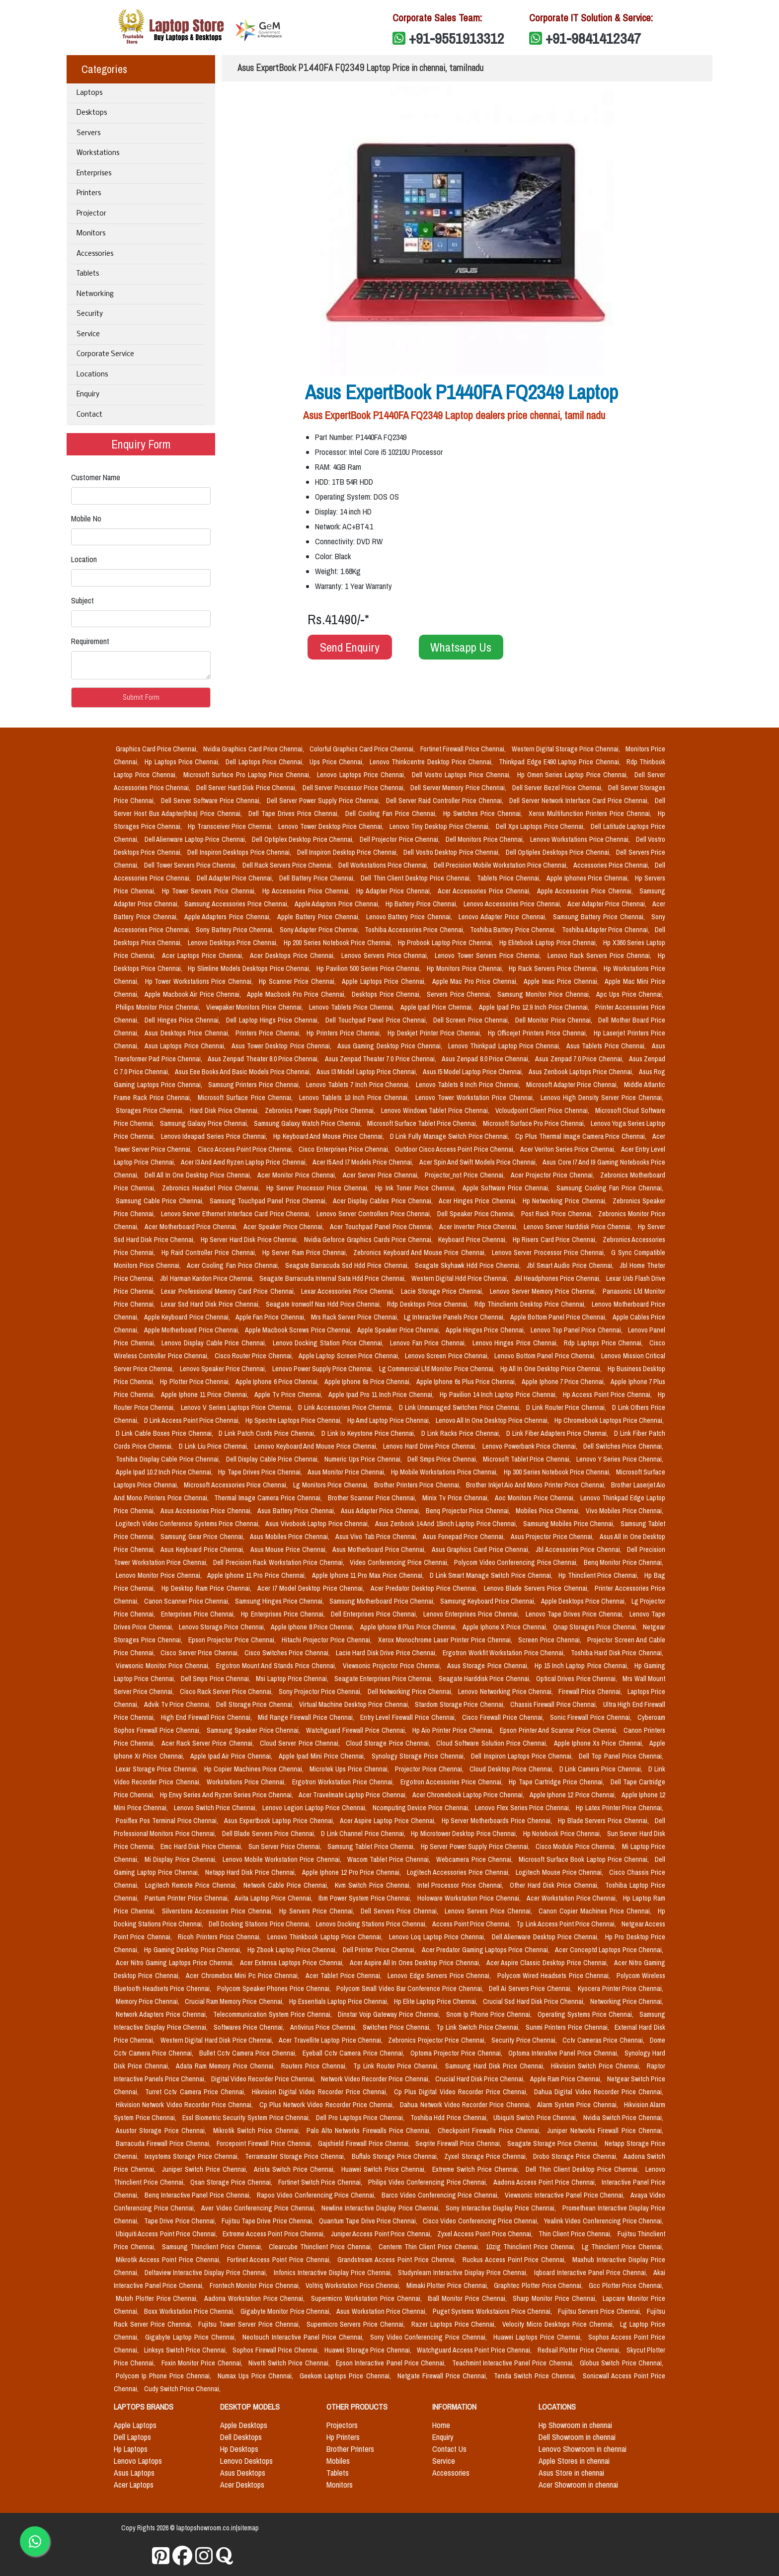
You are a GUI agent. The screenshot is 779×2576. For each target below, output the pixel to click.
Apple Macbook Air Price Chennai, (194, 994)
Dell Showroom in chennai (577, 2436)
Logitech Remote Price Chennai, (192, 1885)
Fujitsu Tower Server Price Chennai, (250, 2324)
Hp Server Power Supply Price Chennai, (476, 1846)
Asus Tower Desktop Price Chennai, (282, 1045)
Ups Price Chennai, (338, 761)
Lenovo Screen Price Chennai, (448, 1355)
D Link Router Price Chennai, (567, 1407)
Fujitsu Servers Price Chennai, (600, 2311)
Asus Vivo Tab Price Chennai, (377, 1536)
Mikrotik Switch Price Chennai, (258, 2130)
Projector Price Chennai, (430, 1769)
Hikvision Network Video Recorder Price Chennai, (185, 2104)
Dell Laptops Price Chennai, (266, 761)
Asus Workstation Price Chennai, (382, 2311)
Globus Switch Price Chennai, (621, 2362)
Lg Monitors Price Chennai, (331, 1484)
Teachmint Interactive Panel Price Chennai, (514, 2362)
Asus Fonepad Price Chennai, (464, 1536)
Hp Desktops (239, 2448)
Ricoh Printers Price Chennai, (220, 1936)
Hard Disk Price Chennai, (225, 1110)
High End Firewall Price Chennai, (207, 1717)
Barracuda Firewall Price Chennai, (164, 2143)
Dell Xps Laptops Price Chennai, (541, 826)
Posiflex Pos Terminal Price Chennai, (168, 1820)
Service (88, 334)
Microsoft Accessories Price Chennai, (236, 1484)
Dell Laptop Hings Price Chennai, (273, 1020)
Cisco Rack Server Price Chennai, (227, 1691)
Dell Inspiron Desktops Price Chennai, (240, 852)
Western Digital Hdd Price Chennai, (460, 1278)
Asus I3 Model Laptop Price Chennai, (367, 1071)
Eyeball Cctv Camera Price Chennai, (354, 2053)
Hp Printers (343, 2436)
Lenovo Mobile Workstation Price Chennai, (283, 1859)
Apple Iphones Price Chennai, (588, 878)
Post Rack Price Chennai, (557, 1213)
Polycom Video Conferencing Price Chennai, (517, 1562)
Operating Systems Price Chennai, (586, 2014)
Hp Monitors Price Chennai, (466, 968)
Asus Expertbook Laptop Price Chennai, (280, 1820)
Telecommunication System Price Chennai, (273, 2014)
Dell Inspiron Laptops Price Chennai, (523, 1756)
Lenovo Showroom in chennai (582, 2448)
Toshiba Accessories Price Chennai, (415, 929)
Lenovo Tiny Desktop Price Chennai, (441, 826)
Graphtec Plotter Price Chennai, (539, 2285)
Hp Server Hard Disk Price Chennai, (250, 1239)
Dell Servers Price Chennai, (401, 1911)
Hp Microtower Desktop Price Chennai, (465, 1833)
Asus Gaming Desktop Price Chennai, (390, 1045)
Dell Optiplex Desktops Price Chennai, (559, 852)
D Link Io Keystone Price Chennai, (369, 1433)
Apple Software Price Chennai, (507, 1187)
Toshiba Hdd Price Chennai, (450, 2117)
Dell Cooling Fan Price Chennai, (392, 813)
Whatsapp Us (460, 647)
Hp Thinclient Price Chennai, (599, 1575)
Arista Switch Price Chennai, (295, 2169)
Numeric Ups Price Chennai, (363, 1459)
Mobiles (338, 2460)
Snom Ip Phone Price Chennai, (490, 2014)
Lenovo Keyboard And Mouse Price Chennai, (316, 1446)
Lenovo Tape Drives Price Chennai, (575, 1614)
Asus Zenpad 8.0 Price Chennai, (486, 1058)
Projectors (342, 2425)
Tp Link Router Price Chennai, (397, 2065)
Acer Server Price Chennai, (382, 1175)
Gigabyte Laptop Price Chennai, (191, 2337)
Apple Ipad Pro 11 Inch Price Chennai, (382, 1394)
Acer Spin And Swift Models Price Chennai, (479, 1162)
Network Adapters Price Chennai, (162, 2014)
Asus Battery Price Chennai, (297, 1510)
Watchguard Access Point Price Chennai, (475, 2350)
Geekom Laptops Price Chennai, (346, 2375)
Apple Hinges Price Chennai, (486, 1329)
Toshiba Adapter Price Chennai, (606, 929)
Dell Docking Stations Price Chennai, (260, 1923)
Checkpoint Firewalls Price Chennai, (491, 2130)
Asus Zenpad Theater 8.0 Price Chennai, (264, 1058)
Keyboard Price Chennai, (473, 1239)
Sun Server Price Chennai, (285, 1846)
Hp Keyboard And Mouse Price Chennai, (329, 1136)
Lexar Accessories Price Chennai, (349, 1291)
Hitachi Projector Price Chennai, (328, 1639)
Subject (82, 600)
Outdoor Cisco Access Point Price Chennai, (455, 1149)
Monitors (91, 233)
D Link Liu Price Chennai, (214, 1446)
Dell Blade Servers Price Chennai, (269, 1833)
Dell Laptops (132, 2436)
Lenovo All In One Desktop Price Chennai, (493, 1420)
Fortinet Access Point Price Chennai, (280, 2259)
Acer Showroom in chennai (578, 2484)
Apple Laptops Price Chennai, (385, 981)
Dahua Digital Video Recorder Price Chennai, (598, 2091)
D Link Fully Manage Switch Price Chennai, (451, 1136)
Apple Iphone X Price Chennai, (505, 1626)
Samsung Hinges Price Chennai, (280, 1601)
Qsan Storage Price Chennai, (232, 2182)
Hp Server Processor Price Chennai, (319, 1187)
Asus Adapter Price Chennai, (381, 1510)
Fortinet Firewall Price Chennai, (463, 748)
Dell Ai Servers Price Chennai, (531, 1988)
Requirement (90, 641)
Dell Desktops (241, 2436)
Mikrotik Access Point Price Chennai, (169, 2259)
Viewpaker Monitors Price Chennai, (256, 1007)
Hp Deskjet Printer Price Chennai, (436, 1033)
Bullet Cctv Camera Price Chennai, (249, 2053)
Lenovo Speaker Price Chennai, (224, 1368)
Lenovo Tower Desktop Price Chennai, (331, 826)
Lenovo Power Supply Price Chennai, (323, 1368)
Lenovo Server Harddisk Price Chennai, (579, 1226)
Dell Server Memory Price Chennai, (459, 787)
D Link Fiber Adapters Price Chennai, (558, 1433)
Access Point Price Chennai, (472, 1923)
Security (90, 314)
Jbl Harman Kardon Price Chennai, (207, 1278)
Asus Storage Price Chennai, (489, 1665)
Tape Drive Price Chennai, (181, 2220)
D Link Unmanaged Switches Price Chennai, (460, 1407)
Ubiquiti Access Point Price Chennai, (167, 2233)
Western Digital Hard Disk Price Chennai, (217, 2040)
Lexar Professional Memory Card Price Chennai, (229, 1291)
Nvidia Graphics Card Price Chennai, (254, 748)
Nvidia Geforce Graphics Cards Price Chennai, (369, 1239)
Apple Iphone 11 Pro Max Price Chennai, (369, 1575)
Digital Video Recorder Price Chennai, (264, 2078)
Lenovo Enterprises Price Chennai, (472, 1614)
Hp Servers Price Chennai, (318, 1911)
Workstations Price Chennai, (247, 1781)
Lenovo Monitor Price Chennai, (159, 1575)
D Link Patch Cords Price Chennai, (268, 1433)
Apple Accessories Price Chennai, (586, 890)
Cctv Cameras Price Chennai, (604, 2040)
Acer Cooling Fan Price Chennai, (234, 1265)
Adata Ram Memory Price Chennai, (226, 2065)
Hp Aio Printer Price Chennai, (454, 1730)
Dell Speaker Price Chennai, (477, 1213)
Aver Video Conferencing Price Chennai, (259, 2208)
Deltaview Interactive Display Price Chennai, (207, 2272)
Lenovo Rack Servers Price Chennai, (600, 955)
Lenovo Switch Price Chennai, (216, 1807)
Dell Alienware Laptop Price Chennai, (196, 839)
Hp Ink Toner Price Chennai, (417, 1187)
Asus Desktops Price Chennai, (188, 1033)
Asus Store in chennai (571, 2472)
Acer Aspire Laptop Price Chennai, (388, 1820)
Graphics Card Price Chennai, (157, 748)
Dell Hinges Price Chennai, (183, 1020)
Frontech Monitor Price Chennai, (256, 2285)
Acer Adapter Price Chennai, (607, 903)
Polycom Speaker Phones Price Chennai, (275, 1988)
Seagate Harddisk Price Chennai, (485, 1678)
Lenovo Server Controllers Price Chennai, (374, 1213)
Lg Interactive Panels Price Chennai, (455, 1317)
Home (441, 2425)
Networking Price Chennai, (626, 2001)
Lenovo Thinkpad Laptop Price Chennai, (505, 1045)
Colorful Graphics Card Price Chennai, (363, 748)
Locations (92, 374)
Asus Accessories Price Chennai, (206, 1510)
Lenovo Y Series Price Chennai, (619, 1459)
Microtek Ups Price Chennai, (350, 1769)
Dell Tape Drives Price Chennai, (294, 813)
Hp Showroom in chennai (575, 2425)
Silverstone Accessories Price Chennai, (218, 1911)
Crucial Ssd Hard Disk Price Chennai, (534, 2001)
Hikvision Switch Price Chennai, (597, 2065)
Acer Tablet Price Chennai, (345, 1975)
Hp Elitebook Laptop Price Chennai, (549, 942)
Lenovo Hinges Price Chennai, (516, 1342)
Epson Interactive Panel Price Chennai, (392, 2362)
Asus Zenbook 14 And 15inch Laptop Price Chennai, (447, 1523)
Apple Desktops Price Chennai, (584, 1601)
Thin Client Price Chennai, (576, 2233)
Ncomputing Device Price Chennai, (422, 1807)
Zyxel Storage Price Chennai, (486, 2156)
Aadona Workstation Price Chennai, (255, 2298)
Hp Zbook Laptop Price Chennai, (293, 1949)
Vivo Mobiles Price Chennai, (625, 1510)
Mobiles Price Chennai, (549, 1510)
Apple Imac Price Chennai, (562, 981)
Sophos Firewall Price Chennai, (276, 2350)
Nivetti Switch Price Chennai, (290, 2362)
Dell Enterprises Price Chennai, (375, 1614)
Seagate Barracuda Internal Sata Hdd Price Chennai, (333, 1278)
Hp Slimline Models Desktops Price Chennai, (250, 968)
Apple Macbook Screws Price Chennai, (299, 1329)
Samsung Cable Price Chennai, (161, 1200)
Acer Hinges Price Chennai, (479, 1200)
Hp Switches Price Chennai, (484, 813)
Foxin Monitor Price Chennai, (202, 2362)
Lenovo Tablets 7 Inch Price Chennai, (359, 1084)
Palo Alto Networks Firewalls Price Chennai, (370, 2130)
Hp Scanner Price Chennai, (298, 981)
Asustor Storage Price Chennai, (162, 2130)
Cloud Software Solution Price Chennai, (492, 1743)
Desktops (92, 113)
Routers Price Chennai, (315, 2065)
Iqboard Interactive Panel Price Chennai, (591, 2272)
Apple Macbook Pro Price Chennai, (297, 994)
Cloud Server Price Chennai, (301, 1743)
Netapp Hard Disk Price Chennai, (251, 1872)
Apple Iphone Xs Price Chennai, (599, 1743)
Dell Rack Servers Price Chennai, (288, 865)
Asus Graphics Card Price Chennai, (482, 1549)
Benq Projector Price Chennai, (469, 1510)
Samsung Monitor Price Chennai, (544, 994)
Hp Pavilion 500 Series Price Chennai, (369, 968)
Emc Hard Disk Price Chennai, (202, 1846)
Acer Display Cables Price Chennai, (384, 1200)
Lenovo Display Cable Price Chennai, (214, 1342)
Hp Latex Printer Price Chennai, (619, 1807)
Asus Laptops (134, 2472)
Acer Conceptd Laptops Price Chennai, (609, 1949)
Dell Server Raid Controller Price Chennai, (445, 800)
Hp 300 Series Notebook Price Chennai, (558, 1472)
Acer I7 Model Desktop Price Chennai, (312, 1588)
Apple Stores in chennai (574, 2460)
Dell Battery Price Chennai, (318, 878)
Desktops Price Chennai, (387, 994)
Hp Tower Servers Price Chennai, (210, 890)
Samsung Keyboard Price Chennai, (488, 1601)
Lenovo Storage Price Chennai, (223, 1626)
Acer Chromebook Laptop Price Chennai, (469, 1794)
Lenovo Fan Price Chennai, (429, 1342)
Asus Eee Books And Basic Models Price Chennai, (243, 1071)
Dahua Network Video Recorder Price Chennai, (466, 2104)
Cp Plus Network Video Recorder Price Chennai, (327, 2104)
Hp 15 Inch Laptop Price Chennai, (582, 1665)
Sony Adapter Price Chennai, (320, 929)
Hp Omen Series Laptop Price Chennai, (574, 774)
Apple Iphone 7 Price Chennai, (564, 1381)
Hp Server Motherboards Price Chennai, (498, 1820)
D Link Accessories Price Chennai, (346, 1407)
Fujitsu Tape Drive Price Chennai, (268, 2220)
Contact (89, 415)
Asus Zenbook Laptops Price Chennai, (582, 1071)
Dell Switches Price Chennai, (623, 1446)
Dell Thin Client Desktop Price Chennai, (417, 878)
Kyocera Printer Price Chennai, (620, 1988)
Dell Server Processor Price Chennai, (355, 787)
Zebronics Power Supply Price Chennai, (321, 1110)
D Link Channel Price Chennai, (364, 1833)
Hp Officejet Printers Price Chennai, (539, 1033)
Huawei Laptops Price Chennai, (538, 2337)
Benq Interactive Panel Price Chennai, (199, 2195)
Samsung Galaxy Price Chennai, (205, 1123)
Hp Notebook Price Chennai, (563, 1833)
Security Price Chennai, (524, 2040)
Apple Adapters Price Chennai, (228, 916)
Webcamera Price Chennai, (475, 1859)
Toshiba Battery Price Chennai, (514, 929)
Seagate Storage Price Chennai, (554, 2143)
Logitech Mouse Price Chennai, (561, 1872)
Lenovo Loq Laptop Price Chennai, (438, 1936)
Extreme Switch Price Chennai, (477, 2169)
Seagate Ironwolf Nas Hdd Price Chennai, (325, 1304)
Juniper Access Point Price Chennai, (382, 2233)
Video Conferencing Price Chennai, (400, 1562)
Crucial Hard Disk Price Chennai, (480, 2078)
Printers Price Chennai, (269, 1033)
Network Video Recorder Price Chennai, (376, 2078)
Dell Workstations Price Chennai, (384, 865)
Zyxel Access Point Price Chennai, (485, 2233)
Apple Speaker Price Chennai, (399, 1329)
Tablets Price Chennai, (510, 878)
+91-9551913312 (456, 38)
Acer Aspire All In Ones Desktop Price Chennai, (416, 1962)
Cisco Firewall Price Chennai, (504, 1717)
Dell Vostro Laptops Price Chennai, (462, 774)
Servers (88, 133)
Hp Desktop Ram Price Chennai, (207, 1588)
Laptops (89, 93)
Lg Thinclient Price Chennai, (622, 2246)
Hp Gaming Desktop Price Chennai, (193, 1949)
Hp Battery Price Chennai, (423, 903)
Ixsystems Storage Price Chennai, (193, 2156)
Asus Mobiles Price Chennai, (290, 1536)
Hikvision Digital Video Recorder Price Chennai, (321, 2091)
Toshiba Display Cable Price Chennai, (169, 1459)
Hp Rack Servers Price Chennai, (554, 968)
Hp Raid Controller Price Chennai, (209, 1252)
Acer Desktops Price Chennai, (293, 955)
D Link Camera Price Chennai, (602, 1769)
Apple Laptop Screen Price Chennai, (350, 1355)
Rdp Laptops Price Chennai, (604, 1342)
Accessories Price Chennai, (612, 865)
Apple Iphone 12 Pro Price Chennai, (352, 1872)
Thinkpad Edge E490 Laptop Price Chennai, (561, 761)
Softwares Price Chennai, (250, 2027)
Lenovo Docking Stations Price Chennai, (372, 1923)
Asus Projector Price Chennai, (553, 1536)
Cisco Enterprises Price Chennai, (345, 1149)
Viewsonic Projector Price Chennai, (393, 1665)
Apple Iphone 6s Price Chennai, (368, 1381)
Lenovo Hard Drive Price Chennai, (430, 1446)
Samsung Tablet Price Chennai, (372, 1846)
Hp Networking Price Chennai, (566, 1200)
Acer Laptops (134, 2484)
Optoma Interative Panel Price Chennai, (564, 2053)
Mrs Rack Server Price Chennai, (355, 1317)
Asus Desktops (242, 2472)
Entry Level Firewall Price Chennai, (409, 1717)
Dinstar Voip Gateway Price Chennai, (390, 2014)
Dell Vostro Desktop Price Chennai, (452, 852)
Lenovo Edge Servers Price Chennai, (440, 1975)
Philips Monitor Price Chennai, (159, 1007)
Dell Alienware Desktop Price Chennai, (546, 1936)
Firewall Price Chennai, (590, 1691)
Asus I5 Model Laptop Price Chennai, (474, 1071)
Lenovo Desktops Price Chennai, (234, 942)
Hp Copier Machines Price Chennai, (255, 1769)
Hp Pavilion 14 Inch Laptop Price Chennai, (499, 1394)
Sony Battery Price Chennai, (236, 929)
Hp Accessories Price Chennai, (307, 890)
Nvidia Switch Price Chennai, (623, 2117)
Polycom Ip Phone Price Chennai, (165, 2375)
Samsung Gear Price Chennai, (203, 1536)
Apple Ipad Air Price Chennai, (232, 1756)
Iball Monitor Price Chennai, (468, 2298)
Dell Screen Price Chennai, (472, 1020)
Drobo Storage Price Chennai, (576, 2156)
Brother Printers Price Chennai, (418, 1484)
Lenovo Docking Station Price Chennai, (329, 1342)
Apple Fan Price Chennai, (271, 1317)
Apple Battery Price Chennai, (319, 916)
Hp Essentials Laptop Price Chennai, (339, 2001)
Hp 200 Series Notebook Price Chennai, (339, 942)
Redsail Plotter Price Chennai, (580, 2350)
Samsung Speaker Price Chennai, (255, 1730)
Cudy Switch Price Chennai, (182, 2388)
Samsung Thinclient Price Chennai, (213, 2246)
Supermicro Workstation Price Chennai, (367, 2298)
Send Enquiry (350, 647)
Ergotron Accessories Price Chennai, (452, 1781)
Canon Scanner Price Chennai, (187, 1601)
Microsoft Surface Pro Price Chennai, (535, 1123)
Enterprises (94, 173)
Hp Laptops (131, 2448)
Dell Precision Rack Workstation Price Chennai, (279, 1562)
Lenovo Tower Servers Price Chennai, (489, 955)
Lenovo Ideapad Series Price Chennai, (215, 1136)
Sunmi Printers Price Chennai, (568, 2027)
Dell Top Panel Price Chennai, (621, 1756)
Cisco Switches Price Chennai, (287, 1652)
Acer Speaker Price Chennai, (284, 1226)
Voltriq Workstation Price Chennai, (354, 2285)
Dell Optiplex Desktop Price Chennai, (304, 839)
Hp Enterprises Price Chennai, (283, 1614)
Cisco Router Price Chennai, (255, 1355)
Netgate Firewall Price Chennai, (443, 2375)
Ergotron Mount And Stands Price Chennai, (277, 1665)
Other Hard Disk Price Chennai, (555, 1885)
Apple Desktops (243, 2425)
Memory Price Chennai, (148, 2001)
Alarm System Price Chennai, (578, 2104)
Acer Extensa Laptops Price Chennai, (293, 1962)
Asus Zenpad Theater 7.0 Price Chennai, (381, 1058)
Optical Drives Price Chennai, (577, 1678)
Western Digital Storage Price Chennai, (567, 748)
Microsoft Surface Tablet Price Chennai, (423, 1123)
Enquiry (88, 394)
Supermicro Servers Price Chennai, (357, 2324)
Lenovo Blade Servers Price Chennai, (537, 1588)
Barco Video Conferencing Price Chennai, (441, 2195)
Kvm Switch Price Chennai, (374, 1885)
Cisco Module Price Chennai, (577, 1846)
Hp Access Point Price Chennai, (608, 1394)
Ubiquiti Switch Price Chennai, (536, 2117)
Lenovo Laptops (138, 2460)
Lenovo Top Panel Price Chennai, (577, 1329)
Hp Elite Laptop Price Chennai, (436, 2001)
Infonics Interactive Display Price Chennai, (334, 2272)
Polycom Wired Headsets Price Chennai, (555, 1975)
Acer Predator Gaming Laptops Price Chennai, (486, 1949)
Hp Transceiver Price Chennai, (231, 826)
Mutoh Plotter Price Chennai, (158, 2298)
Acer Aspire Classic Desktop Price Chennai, (548, 1962)
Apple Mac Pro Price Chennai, (476, 981)
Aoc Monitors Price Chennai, (536, 1497)
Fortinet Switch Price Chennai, (321, 2182)
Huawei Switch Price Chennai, (385, 2169)
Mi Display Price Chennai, (182, 1859)
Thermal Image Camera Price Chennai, (268, 1497)
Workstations (98, 153)
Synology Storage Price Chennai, (419, 1756)
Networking (95, 294)
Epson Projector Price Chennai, (233, 1639)
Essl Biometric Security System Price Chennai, (247, 2117)
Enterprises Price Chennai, (199, 1614)
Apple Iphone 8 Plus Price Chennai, (409, 1626)
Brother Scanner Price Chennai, (373, 1497)
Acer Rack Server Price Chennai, (208, 1743)
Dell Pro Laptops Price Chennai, (361, 2117)
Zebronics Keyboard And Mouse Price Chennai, (420, 1252)
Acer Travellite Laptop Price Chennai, (331, 2040)
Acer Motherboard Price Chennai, (192, 1226)
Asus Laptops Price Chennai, (186, 1045)
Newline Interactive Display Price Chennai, (381, 2208)
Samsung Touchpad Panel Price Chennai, (269, 1200)
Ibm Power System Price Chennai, (365, 1898)
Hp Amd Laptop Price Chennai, (389, 1420)
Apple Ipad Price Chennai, (437, 1007)
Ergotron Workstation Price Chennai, (344, 1781)
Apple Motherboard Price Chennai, (192, 1329)
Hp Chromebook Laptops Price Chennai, (609, 1420)
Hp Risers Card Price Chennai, (556, 1239)
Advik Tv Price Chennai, (178, 1704)
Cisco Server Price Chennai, (200, 1652)
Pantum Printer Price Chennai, (188, 1898)
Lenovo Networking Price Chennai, (506, 1691)
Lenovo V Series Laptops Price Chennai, (237, 1407)
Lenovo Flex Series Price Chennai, (523, 1807)
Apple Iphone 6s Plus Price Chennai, (467, 1381)
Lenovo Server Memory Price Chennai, (544, 1291)
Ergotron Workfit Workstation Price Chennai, (505, 1652)
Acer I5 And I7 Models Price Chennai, (363, 1162)
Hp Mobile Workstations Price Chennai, (445, 1472)
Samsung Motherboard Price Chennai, (382, 1601)
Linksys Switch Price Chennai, (186, 2350)
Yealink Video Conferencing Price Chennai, (603, 2220)
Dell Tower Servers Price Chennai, (191, 865)
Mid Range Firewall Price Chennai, (307, 1717)
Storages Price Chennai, (151, 1110)
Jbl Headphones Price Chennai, (558, 1278)
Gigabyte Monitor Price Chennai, (286, 2311)
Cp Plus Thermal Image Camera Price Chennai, (581, 1136)
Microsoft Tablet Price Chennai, (527, 1459)
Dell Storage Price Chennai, (255, 1704)
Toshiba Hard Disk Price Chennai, (617, 1652)
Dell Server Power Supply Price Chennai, (324, 800)
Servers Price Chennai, (460, 994)
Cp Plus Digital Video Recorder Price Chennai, (462, 2091)
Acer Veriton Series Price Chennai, (568, 1149)
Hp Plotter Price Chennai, (196, 1381)
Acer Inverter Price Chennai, (479, 1226)
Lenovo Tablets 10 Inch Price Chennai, (355, 1097)
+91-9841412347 (593, 38)
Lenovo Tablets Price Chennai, (352, 1007)
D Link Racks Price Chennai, (461, 1433)
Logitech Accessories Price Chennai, (459, 1872)
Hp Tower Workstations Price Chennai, (200, 981)
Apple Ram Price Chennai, (566, 2078)
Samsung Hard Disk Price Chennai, (496, 2065)
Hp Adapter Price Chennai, (395, 890)
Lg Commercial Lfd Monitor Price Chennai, (437, 1368)
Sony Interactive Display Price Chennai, (502, 2208)
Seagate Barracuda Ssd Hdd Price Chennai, (348, 1265)
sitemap (248, 2527)
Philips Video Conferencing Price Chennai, (428, 2182)
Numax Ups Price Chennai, (257, 2375)
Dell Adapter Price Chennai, (236, 878)
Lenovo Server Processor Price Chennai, (549, 1252)
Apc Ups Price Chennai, (629, 994)
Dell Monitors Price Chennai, (486, 839)
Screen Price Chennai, (550, 1639)
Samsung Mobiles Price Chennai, (570, 1523)
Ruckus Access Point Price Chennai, (516, 2259)
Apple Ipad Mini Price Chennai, (323, 1756)
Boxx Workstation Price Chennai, (190, 2311)
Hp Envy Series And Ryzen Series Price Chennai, (227, 1794)
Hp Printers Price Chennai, (345, 1033)
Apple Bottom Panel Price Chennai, (559, 1317)
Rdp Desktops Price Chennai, (428, 1304)
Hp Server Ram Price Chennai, (305, 1252)
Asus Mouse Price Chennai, (289, 1549)
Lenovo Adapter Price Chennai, (503, 916)
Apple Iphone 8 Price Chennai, (313, 1626)
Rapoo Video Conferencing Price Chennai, (317, 2195)
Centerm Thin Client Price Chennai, (430, 2246)
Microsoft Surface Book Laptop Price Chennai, (585, 1859)
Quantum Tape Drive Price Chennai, (369, 2220)
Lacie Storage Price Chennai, (443, 1291)
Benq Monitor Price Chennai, (624, 1562)
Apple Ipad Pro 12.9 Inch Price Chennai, (535, 1007)
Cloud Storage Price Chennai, (389, 1743)
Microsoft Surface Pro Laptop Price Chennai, (248, 774)
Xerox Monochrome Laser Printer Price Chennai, (446, 1639)
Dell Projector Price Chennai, (401, 839)
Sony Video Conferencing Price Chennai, (430, 2337)
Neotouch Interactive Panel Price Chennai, (304, 2337)
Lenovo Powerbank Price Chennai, (530, 1446)
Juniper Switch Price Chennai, (206, 2169)
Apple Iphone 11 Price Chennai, (205, 1394)
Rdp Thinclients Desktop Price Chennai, (531, 1304)
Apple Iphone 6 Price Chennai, (277, 1381)
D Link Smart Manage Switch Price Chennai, (492, 1575)
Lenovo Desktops (246, 2460)
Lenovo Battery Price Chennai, (410, 916)
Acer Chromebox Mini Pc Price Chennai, (244, 1975)
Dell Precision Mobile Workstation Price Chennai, (501, 865)
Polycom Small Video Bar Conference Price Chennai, (410, 1988)
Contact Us (449, 2448)
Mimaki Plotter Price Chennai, (448, 2285)
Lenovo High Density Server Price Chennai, (602, 1097)
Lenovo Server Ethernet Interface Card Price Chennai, (237, 1213)
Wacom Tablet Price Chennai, (390, 1859)
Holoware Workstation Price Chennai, (470, 1898)
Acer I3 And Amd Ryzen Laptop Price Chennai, (245, 1162)
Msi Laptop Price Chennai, (293, 1678)
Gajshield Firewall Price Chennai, (365, 2143)
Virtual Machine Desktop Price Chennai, (355, 1704)
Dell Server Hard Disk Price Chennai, (247, 787)
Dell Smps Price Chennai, (443, 1459)
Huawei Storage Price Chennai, (368, 2350)
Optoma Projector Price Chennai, (457, 2053)
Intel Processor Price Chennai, (461, 1885)
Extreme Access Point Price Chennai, (274, 2233)
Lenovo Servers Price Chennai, (386, 955)
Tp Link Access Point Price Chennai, (566, 1923)
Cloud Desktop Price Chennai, (512, 1769)
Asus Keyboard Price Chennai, (203, 1549)
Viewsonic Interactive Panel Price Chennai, (565, 2195)
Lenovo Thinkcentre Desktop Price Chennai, (432, 761)
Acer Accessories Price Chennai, (485, 890)
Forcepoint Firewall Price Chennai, (265, 2143)
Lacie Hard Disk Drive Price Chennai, (387, 1652)
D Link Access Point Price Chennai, (192, 1420)
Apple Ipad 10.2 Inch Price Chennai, (165, 1472)
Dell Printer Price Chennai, (380, 1949)
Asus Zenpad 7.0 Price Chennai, (579, 1058)
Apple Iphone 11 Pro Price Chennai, (257, 1575)
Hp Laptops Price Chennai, (183, 761)
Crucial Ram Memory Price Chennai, (235, 2001)
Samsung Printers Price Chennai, (255, 1084)
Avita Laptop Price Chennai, (274, 1898)
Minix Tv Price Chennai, (456, 1497)
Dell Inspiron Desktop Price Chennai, (348, 852)
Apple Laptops (135, 2425)
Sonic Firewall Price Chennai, (592, 1717)
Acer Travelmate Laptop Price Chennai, (353, 1794)
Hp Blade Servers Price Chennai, (604, 1820)
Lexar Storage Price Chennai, (158, 1769)
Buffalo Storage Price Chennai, (396, 2156)
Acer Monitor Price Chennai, (297, 1175)
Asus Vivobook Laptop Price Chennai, (318, 1523)
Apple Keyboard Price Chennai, (188, 1317)
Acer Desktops (242, 2484)
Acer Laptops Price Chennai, (204, 955)
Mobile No (86, 518)
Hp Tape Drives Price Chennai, (260, 1472)
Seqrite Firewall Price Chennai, (459, 2143)
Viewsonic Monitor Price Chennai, (164, 1665)
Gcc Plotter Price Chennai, (626, 2285)
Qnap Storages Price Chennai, (596, 1626)
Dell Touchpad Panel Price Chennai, (377, 1020)
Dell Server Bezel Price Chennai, (558, 787)
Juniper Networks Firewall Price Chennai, (605, 2130)
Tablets (88, 274)
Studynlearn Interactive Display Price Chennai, (464, 2272)
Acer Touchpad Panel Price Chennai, (382, 1226)
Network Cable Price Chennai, (287, 1885)
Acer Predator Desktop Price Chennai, (425, 1588)
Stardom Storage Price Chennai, (460, 1704)
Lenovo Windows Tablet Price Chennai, (436, 1110)
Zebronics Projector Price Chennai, (437, 2040)
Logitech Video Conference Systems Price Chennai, (188, 1523)
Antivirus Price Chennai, (324, 2027)
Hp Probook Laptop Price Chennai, (446, 942)
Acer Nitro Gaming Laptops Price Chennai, (176, 1962)
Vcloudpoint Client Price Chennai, (543, 1110)
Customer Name (95, 477)
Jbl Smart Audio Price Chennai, (571, 1265)
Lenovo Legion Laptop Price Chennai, (315, 1807)
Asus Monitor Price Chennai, (347, 1472)
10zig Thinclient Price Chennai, (532, 2246)
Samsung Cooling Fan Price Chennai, (610, 1187)
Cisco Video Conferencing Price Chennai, (481, 2220)
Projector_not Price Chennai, (466, 1175)
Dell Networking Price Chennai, (411, 1691)
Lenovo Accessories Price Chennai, (513, 903)
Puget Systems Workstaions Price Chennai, (493, 2311)
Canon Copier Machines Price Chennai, (596, 1911)
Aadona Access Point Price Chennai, (545, 2182)
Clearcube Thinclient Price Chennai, (322, 2246)
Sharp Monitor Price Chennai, (556, 2298)
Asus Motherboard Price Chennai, (380, 1549)
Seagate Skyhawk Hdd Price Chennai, (469, 1265)
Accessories (95, 254)
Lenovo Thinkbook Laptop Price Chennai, (326, 1936)
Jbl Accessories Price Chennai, (579, 1549)
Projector (91, 214)
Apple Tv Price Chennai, (289, 1394)
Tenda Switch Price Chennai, (536, 2375)
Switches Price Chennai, (397, 2027)
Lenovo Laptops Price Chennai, (362, 774)
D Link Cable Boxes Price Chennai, (165, 1433)
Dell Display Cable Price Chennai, (273, 1459)
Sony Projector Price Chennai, (321, 1691)
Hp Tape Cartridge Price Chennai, (557, 1781)
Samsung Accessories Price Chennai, (237, 903)
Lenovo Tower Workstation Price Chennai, (475, 1097)
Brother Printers (350, 2448)
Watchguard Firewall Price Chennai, (357, 1730)
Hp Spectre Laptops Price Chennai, (294, 1420)
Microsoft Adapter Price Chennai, (573, 1084)
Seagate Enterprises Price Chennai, (384, 1678)
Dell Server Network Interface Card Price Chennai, (580, 800)
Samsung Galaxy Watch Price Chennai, (308, 1123)
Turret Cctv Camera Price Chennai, (196, 2091)
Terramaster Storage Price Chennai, (296, 2156)
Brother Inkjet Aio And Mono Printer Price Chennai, (536, 1484)
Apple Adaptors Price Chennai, (338, 903)
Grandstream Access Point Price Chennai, (398, 2259)
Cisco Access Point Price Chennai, (246, 1149)
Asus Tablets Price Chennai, (607, 1045)
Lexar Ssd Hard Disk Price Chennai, (211, 1304)
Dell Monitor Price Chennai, (554, 1020)
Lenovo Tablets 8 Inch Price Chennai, (469, 1084)
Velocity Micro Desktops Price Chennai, (559, 2324)
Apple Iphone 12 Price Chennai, (574, 1794)
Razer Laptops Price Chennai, (454, 2324)
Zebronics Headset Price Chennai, (212, 1187)
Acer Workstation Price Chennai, (573, 1898)
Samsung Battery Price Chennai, (600, 916)
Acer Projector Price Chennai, (553, 1175)
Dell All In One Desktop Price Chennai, (199, 1175)
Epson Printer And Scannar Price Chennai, (560, 1730)
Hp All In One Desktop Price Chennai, (552, 1368)
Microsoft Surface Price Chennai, (246, 1097)
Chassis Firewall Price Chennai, (554, 1704)
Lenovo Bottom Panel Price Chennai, (545, 1355)
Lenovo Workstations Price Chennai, (581, 839)
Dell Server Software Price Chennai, (212, 800)
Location (84, 559)
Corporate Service (105, 354)
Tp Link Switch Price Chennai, (479, 2027)
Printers (89, 193)
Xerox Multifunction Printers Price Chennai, (591, 813)
